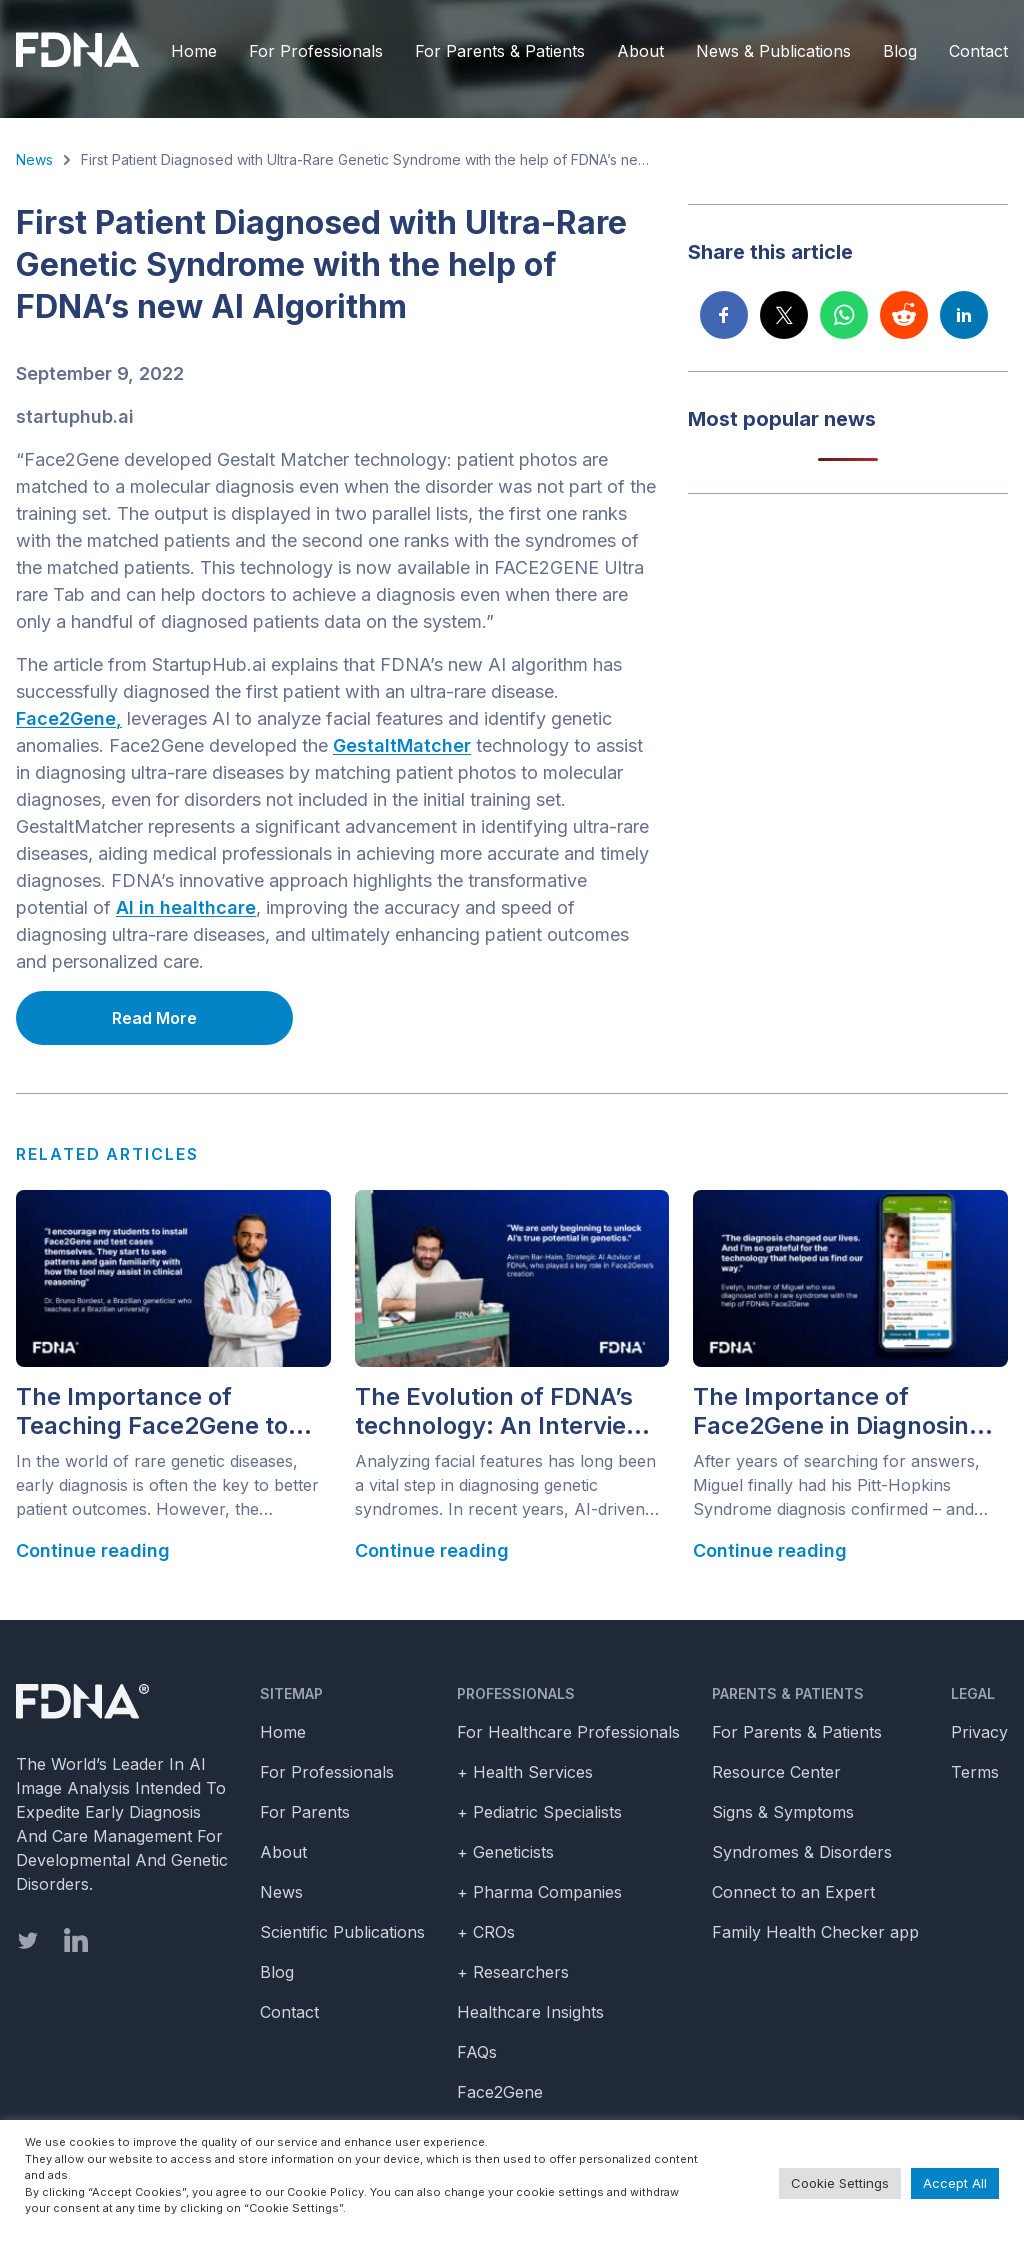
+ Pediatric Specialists (539, 1812)
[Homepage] (122, 1702)
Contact (978, 51)
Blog (900, 51)
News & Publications (773, 51)
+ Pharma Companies (539, 1892)
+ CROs (486, 1932)
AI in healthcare (186, 907)
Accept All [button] (955, 2183)
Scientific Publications (342, 1932)
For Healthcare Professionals (568, 1732)
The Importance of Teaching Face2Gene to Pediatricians (152, 1412)
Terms (975, 1772)
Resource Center (776, 1772)
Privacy (979, 1732)
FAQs (477, 2052)
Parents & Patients (788, 1693)
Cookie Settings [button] (840, 2183)
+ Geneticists (505, 1852)
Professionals (516, 1693)
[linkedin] (76, 1940)
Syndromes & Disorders (802, 1852)
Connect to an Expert (793, 1892)
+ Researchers (513, 1972)
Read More (154, 1018)
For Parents (305, 1812)
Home (194, 51)
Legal (973, 1693)
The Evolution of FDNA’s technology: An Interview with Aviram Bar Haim (500, 1412)
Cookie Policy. (327, 2192)
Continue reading (93, 1550)
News (34, 159)
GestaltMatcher (402, 745)
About (640, 51)
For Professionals (316, 51)
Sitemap (291, 1693)
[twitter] (28, 1940)
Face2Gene (500, 2092)
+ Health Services (525, 1772)
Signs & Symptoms (783, 1812)
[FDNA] (82, 50)
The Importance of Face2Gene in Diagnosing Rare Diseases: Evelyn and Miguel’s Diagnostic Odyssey (845, 1412)
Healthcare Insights (530, 2012)
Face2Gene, (69, 718)
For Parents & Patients (500, 51)
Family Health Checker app (815, 1932)
